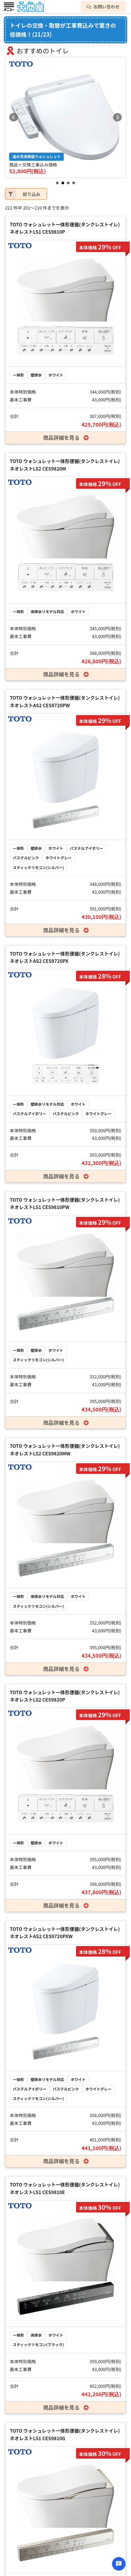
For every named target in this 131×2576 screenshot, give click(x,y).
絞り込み (22, 194)
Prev (13, 117)
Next (117, 117)
